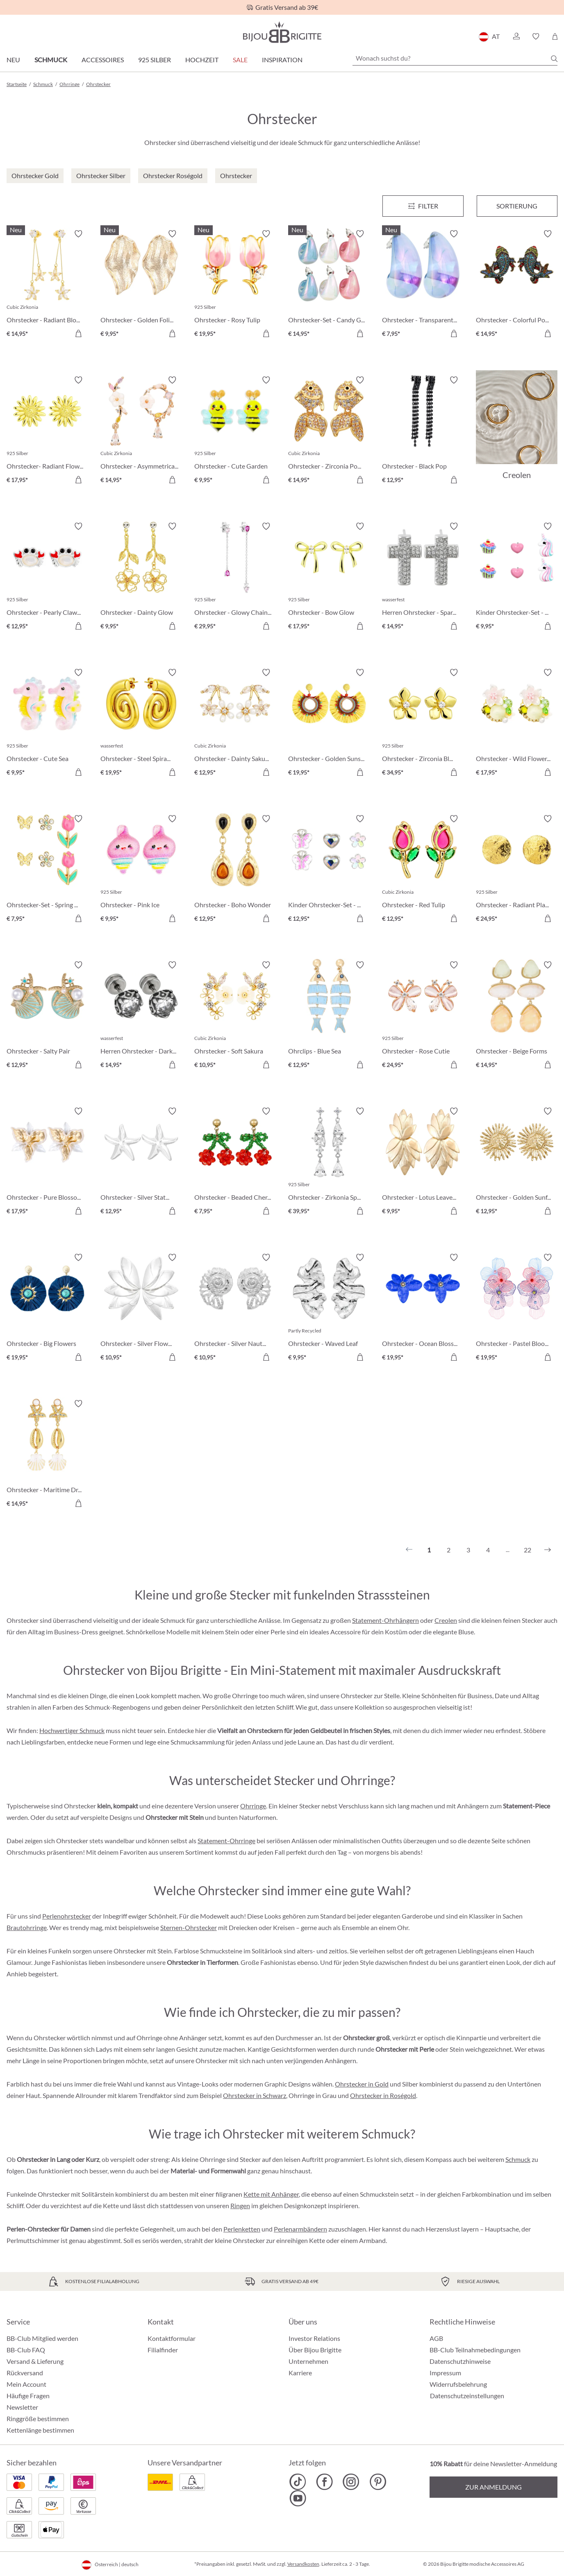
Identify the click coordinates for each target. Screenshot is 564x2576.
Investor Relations (314, 2338)
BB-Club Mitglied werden (42, 2338)
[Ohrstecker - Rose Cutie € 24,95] (423, 1016)
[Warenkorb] (555, 36)
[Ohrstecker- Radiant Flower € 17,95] (47, 431)
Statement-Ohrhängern (385, 1620)
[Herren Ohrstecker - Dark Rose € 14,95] (141, 1016)
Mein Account (26, 2384)
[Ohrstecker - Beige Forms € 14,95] (516, 1016)
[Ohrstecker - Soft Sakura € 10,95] (235, 1016)
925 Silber (154, 59)
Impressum (445, 2373)
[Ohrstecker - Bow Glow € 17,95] (329, 577)
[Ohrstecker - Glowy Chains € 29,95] (235, 577)
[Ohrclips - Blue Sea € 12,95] (329, 1016)
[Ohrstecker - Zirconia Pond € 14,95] (329, 431)
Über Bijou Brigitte (315, 2350)
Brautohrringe (27, 1927)
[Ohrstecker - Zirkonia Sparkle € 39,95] (329, 1162)
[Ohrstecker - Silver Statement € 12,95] (141, 1162)
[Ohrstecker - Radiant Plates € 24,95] (516, 870)
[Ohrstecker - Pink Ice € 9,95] (141, 870)
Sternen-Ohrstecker (188, 1927)
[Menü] (422, 206)
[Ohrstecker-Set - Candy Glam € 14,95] (329, 285)
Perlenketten (241, 2229)
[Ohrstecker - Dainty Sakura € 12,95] (235, 723)
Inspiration (282, 59)
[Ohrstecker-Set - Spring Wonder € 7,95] (47, 870)
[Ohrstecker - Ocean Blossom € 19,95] (423, 1308)
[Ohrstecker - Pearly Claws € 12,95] (47, 577)
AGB (436, 2338)
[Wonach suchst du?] (454, 58)
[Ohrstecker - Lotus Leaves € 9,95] (423, 1162)
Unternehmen (308, 2361)
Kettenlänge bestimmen (40, 2430)
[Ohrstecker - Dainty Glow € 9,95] (141, 577)
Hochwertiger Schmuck (72, 1730)
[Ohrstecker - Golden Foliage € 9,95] (141, 285)
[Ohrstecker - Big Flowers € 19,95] (47, 1308)
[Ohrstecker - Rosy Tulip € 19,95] (235, 285)
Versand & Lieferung (35, 2361)
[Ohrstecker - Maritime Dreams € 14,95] (47, 1455)
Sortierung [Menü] (516, 206)
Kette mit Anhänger (271, 2194)
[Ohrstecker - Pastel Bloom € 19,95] (516, 1308)
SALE (240, 59)
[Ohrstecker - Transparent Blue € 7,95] (423, 285)
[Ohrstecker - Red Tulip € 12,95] (423, 870)
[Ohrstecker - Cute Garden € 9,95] (235, 431)
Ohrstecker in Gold (362, 2084)
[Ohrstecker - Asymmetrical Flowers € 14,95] (141, 431)
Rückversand (25, 2373)
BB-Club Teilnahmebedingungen (475, 2350)
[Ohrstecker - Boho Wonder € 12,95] (235, 870)
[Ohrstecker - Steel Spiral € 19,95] (141, 723)
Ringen (240, 2205)
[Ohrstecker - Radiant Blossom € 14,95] (47, 285)
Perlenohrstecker (66, 1916)
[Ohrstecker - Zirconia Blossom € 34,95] (423, 723)
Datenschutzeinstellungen (467, 2395)
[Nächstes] (547, 1550)
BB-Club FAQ (26, 2350)
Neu (13, 59)
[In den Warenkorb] (78, 333)
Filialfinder (163, 2350)
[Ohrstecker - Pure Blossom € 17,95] (47, 1162)
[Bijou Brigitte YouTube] (298, 2498)
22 (527, 1550)
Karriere (300, 2373)
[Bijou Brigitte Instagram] (351, 2482)
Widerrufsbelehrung (458, 2384)
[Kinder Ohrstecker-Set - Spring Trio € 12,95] (329, 870)
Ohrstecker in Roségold (383, 2095)
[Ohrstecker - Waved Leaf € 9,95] (329, 1308)
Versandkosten (303, 2564)
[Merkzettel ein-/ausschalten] (78, 234)
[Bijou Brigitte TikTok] (298, 2482)
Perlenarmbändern (300, 2229)
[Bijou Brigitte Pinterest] (377, 2482)
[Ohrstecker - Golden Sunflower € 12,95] (516, 1162)
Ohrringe (253, 1806)
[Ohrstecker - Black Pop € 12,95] (423, 431)
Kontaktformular (172, 2338)
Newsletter (22, 2407)
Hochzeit (201, 59)
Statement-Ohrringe (226, 1840)
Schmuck (50, 59)
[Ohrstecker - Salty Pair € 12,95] (47, 1016)
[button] (516, 36)
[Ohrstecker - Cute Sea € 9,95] (47, 723)
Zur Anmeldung (493, 2487)
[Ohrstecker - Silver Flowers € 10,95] (141, 1308)
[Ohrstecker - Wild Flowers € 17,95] (516, 723)
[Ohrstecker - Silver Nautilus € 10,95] (235, 1308)
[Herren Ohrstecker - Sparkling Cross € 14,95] (423, 577)
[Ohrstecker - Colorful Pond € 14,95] (516, 285)
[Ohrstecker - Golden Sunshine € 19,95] (329, 723)
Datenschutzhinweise (460, 2361)
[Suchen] (554, 58)
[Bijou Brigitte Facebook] (324, 2482)
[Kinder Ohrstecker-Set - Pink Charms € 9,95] (516, 577)
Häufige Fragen (28, 2395)
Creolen (445, 1620)
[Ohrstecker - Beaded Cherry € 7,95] (235, 1162)
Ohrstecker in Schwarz (254, 2095)
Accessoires (103, 59)
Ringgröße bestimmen (38, 2418)
